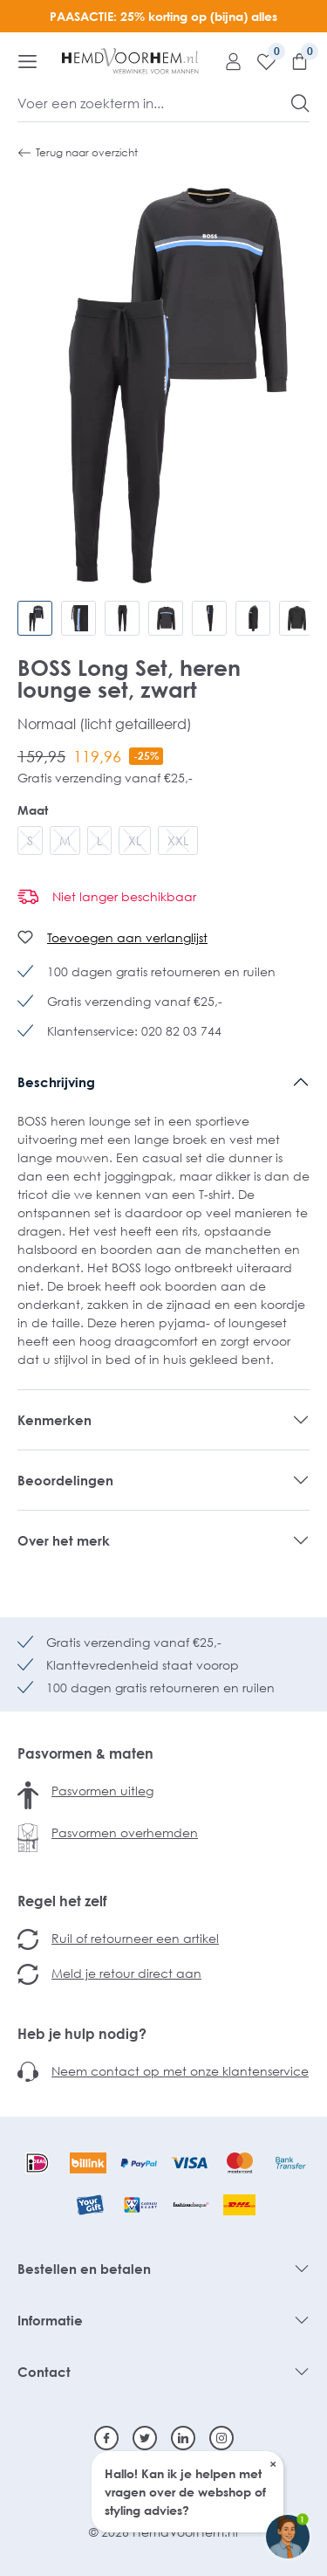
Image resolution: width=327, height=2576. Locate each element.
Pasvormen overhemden (124, 1832)
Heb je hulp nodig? (81, 2033)
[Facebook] (106, 2438)
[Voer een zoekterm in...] (154, 103)
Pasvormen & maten (85, 1753)
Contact (44, 2372)
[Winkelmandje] (293, 61)
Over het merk (63, 1540)
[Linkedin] (183, 2438)
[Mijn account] (226, 61)
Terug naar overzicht (77, 153)
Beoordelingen (65, 1480)
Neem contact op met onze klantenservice (180, 2070)
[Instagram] (221, 2438)
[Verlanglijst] (259, 61)
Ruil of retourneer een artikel (135, 1938)
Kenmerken (54, 1420)
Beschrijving (56, 1082)
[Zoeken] (300, 103)
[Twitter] (145, 2438)
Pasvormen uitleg (102, 1790)
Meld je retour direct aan (126, 1973)
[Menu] (27, 61)
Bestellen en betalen (84, 2268)
